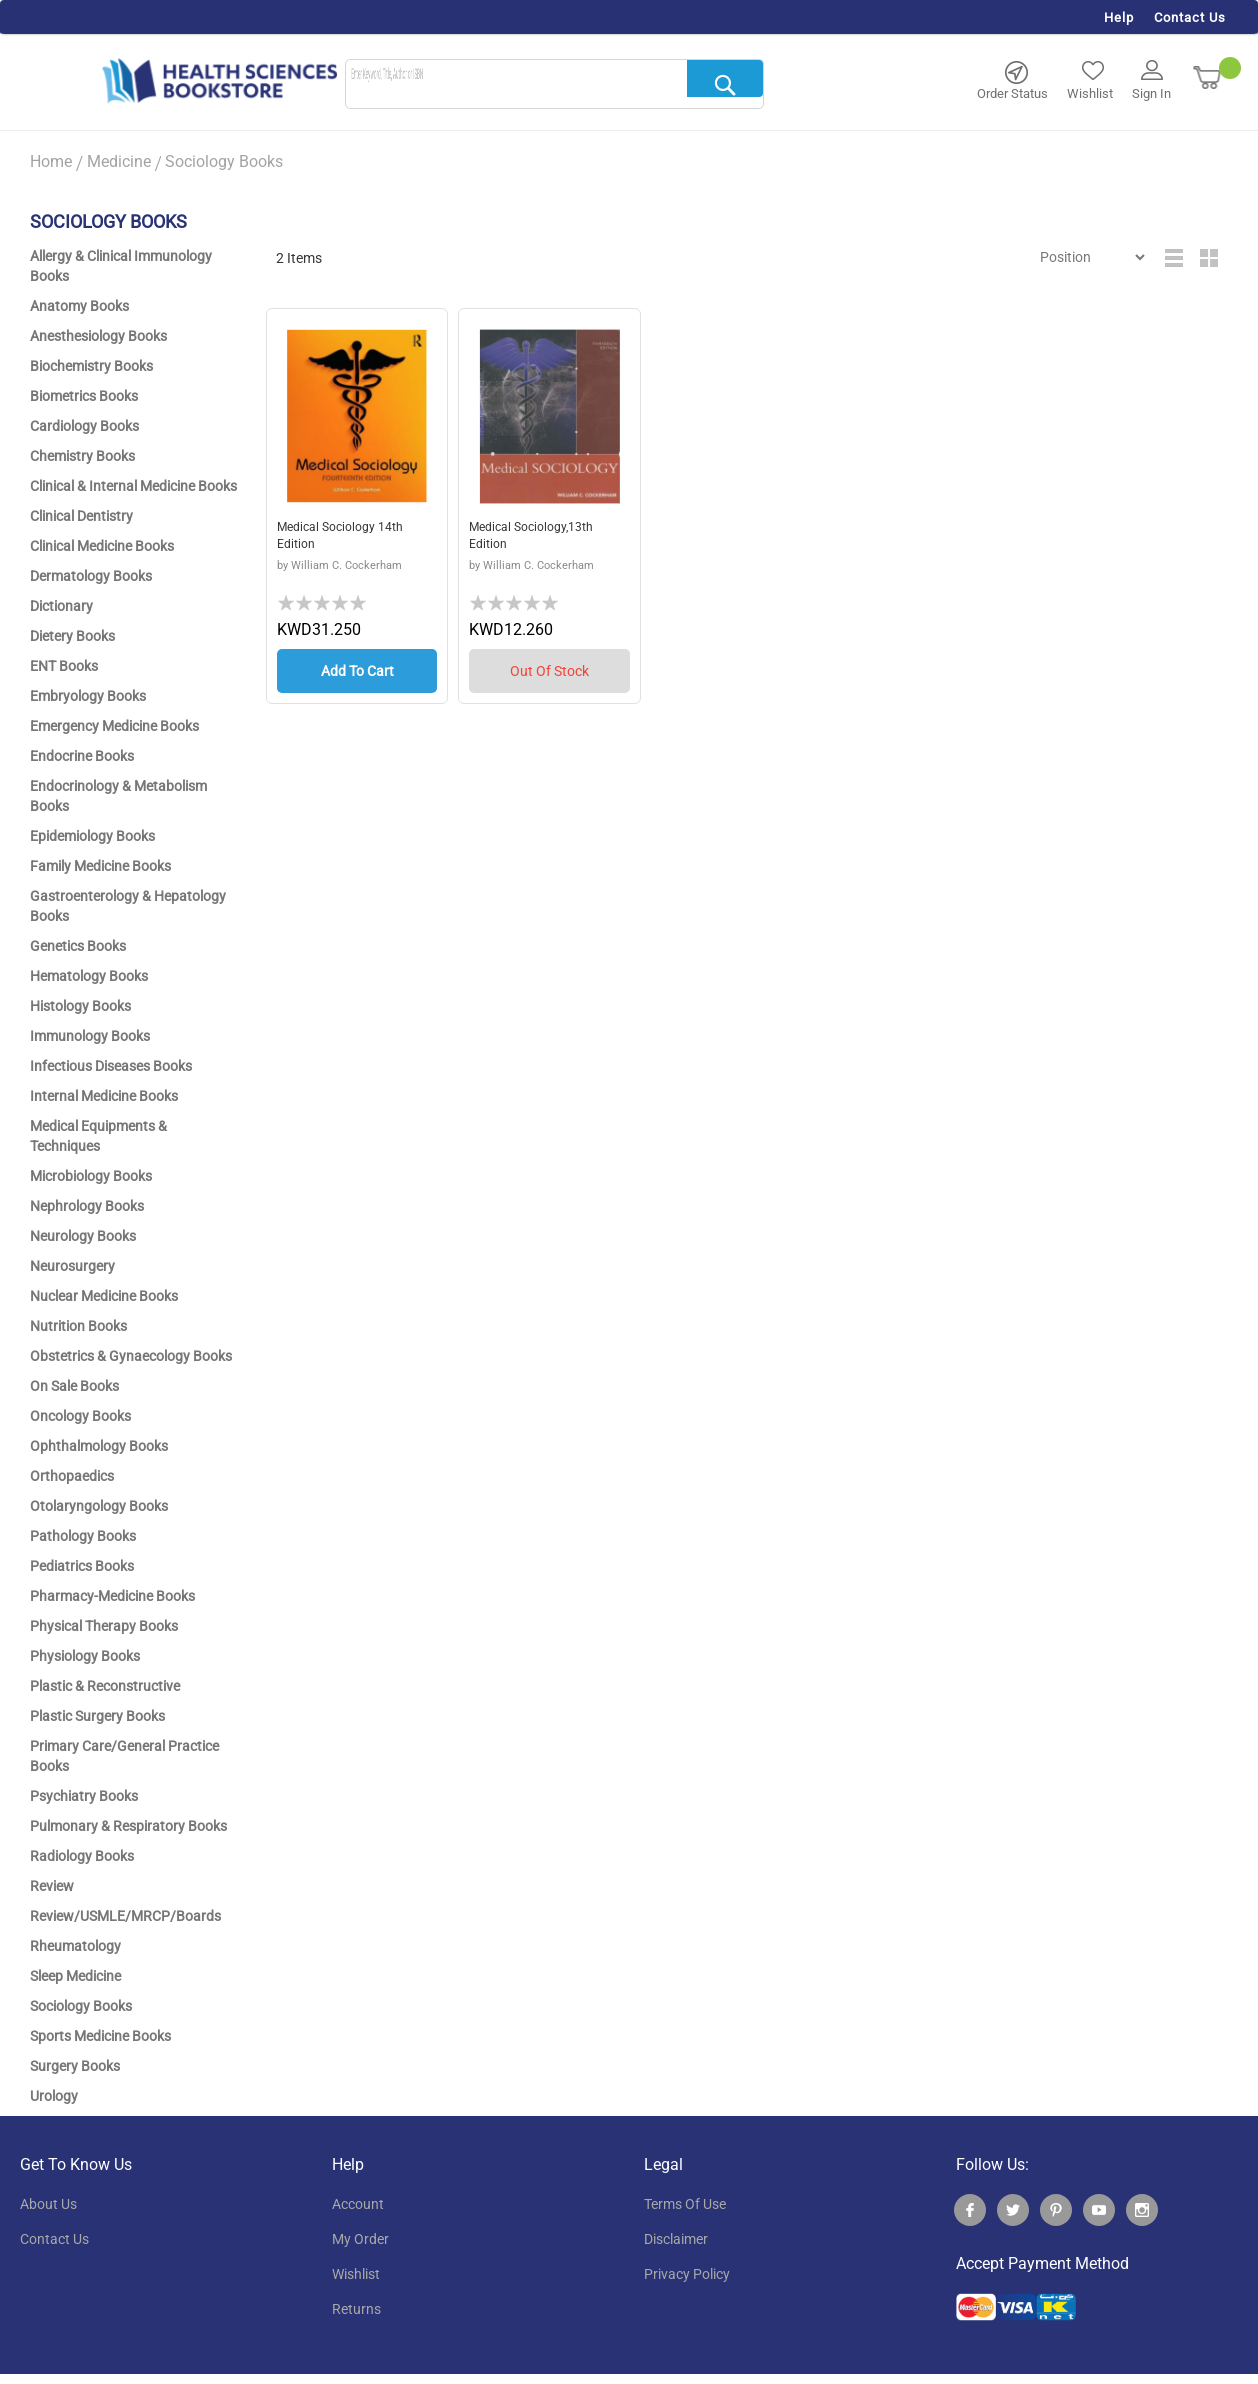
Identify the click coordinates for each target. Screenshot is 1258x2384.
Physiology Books (85, 1656)
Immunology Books (90, 1036)
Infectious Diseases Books (111, 1066)
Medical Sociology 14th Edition (348, 538)
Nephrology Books (87, 1206)
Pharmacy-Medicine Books (112, 1596)
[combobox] (554, 85)
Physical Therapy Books (104, 1626)
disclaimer (676, 2239)
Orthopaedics (72, 1476)
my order (360, 2239)
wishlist (356, 2274)
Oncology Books (80, 1416)
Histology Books (80, 1006)
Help (1119, 17)
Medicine (119, 161)
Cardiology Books (84, 426)
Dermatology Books (91, 576)
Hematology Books (89, 976)
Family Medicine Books (100, 866)
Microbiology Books (91, 1176)
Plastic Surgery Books (97, 1716)
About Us (48, 2204)
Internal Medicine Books (104, 1096)
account (358, 2204)
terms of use (685, 2204)
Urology (54, 2096)
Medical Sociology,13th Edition (540, 538)
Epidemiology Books (92, 836)
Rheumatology (75, 1946)
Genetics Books (78, 946)
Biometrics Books (84, 396)
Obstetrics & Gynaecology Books (131, 1356)
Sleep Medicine (75, 1976)
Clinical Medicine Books (102, 546)
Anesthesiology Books (98, 336)
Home (51, 161)
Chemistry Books (82, 456)
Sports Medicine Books (100, 2036)
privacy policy (687, 2274)
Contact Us (1190, 17)
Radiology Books (82, 1856)
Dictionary (61, 606)
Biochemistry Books (91, 366)
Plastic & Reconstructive (105, 1686)
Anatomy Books (79, 306)
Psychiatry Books (84, 1796)
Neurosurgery (72, 1266)
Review (52, 1886)
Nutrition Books (78, 1326)
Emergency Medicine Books (114, 726)
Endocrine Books (82, 756)
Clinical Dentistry (81, 516)
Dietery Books (72, 636)
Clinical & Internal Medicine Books (133, 486)
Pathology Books (83, 1536)
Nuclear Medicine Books (104, 1296)
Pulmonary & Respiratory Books (128, 1826)
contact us (54, 2239)
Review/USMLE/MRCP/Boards (125, 1916)
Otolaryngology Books (99, 1506)
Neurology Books (83, 1236)
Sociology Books (81, 2006)
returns (356, 2309)
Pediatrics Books (82, 1566)
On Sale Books (74, 1386)
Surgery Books (75, 2066)
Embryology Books (88, 696)
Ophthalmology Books (99, 1446)
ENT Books (64, 666)
